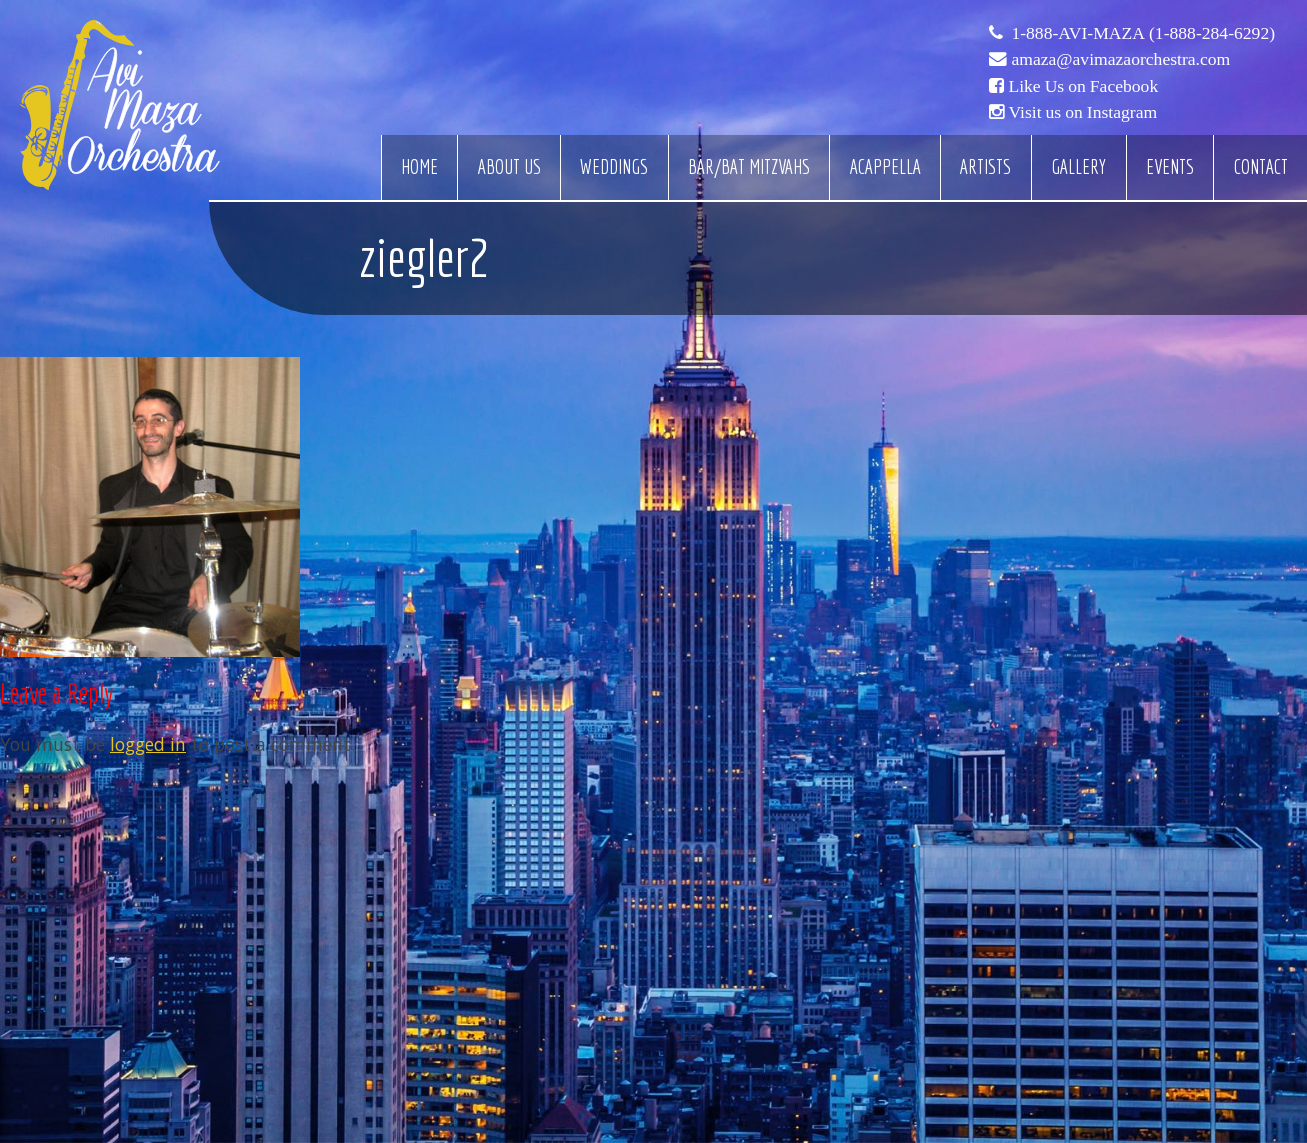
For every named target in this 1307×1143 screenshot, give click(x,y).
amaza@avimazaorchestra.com (1120, 59)
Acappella (885, 167)
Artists (985, 167)
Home (419, 167)
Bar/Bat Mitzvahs (749, 167)
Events (1170, 167)
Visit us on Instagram (1082, 112)
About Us (509, 167)
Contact (1261, 167)
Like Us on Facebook (1083, 86)
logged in (148, 744)
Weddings (614, 167)
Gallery (1078, 167)
